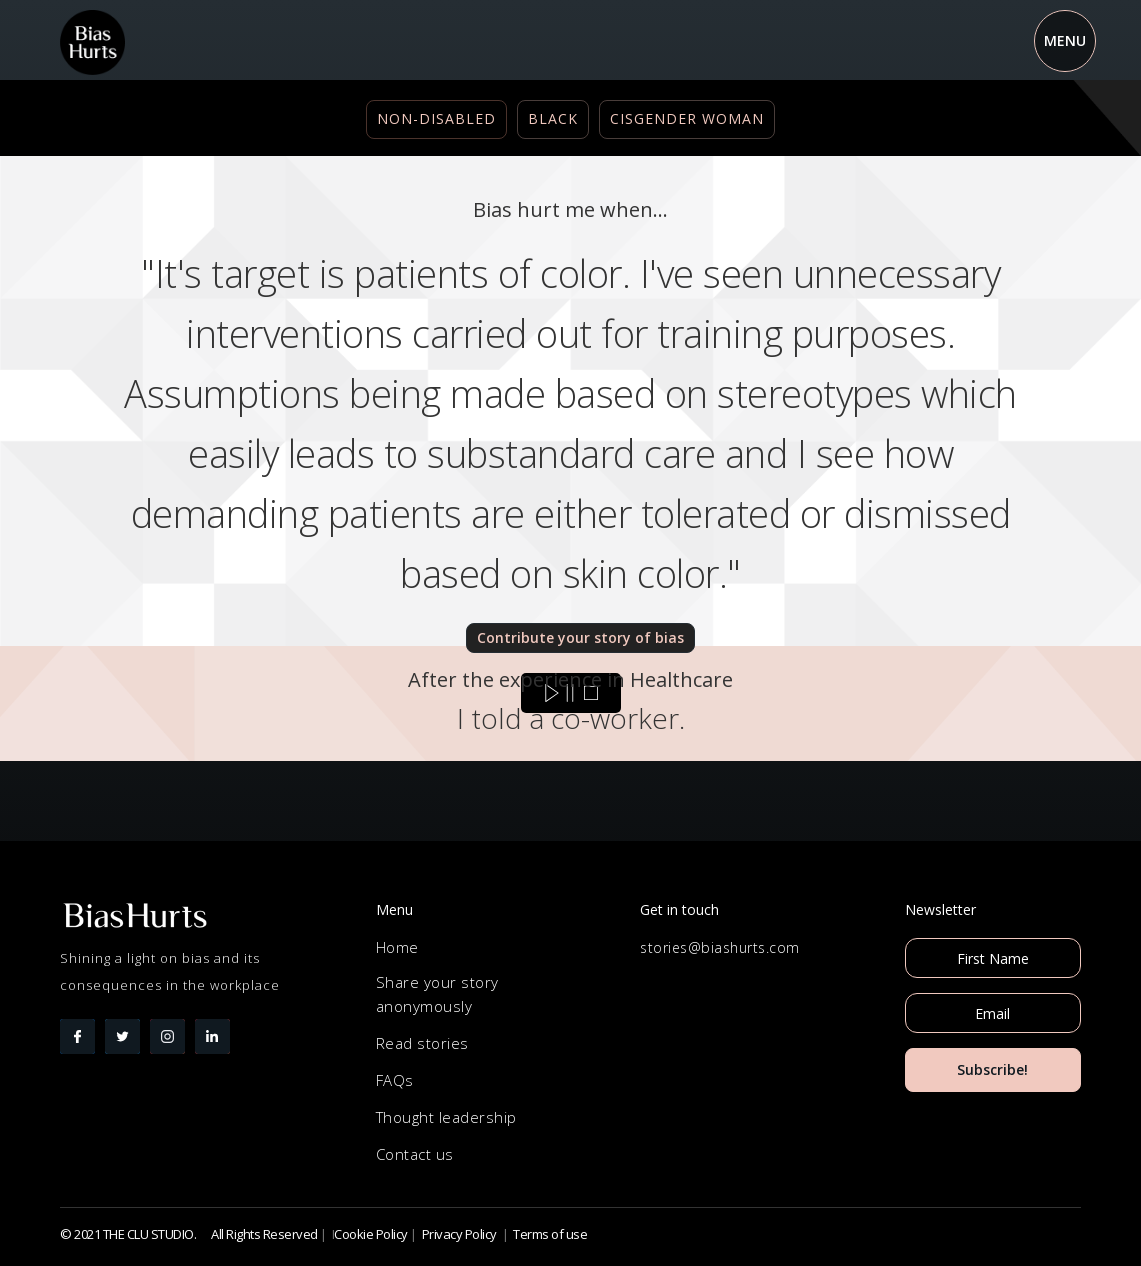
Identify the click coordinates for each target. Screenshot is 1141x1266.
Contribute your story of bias (580, 637)
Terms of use (550, 1234)
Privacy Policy (459, 1234)
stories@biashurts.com (720, 947)
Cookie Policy (371, 1234)
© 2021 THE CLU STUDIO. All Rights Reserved (189, 1234)
